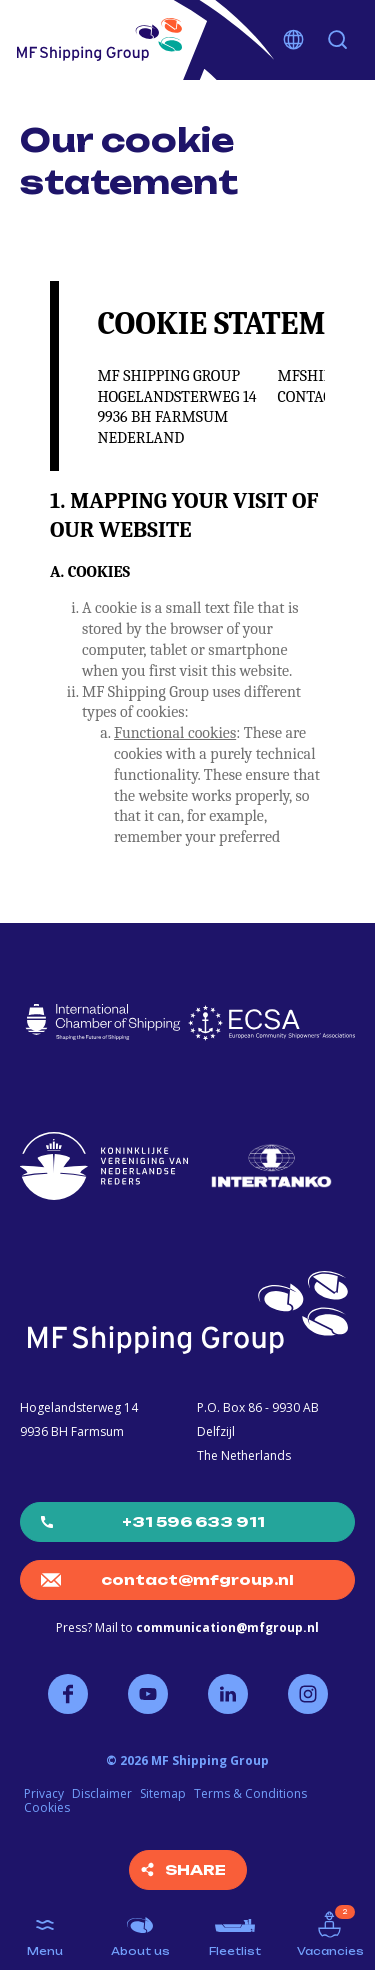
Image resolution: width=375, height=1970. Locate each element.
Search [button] (338, 40)
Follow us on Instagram (308, 1694)
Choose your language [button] (294, 40)
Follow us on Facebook (68, 1694)
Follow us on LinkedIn (228, 1694)
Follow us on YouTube (148, 1694)
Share (195, 1869)
